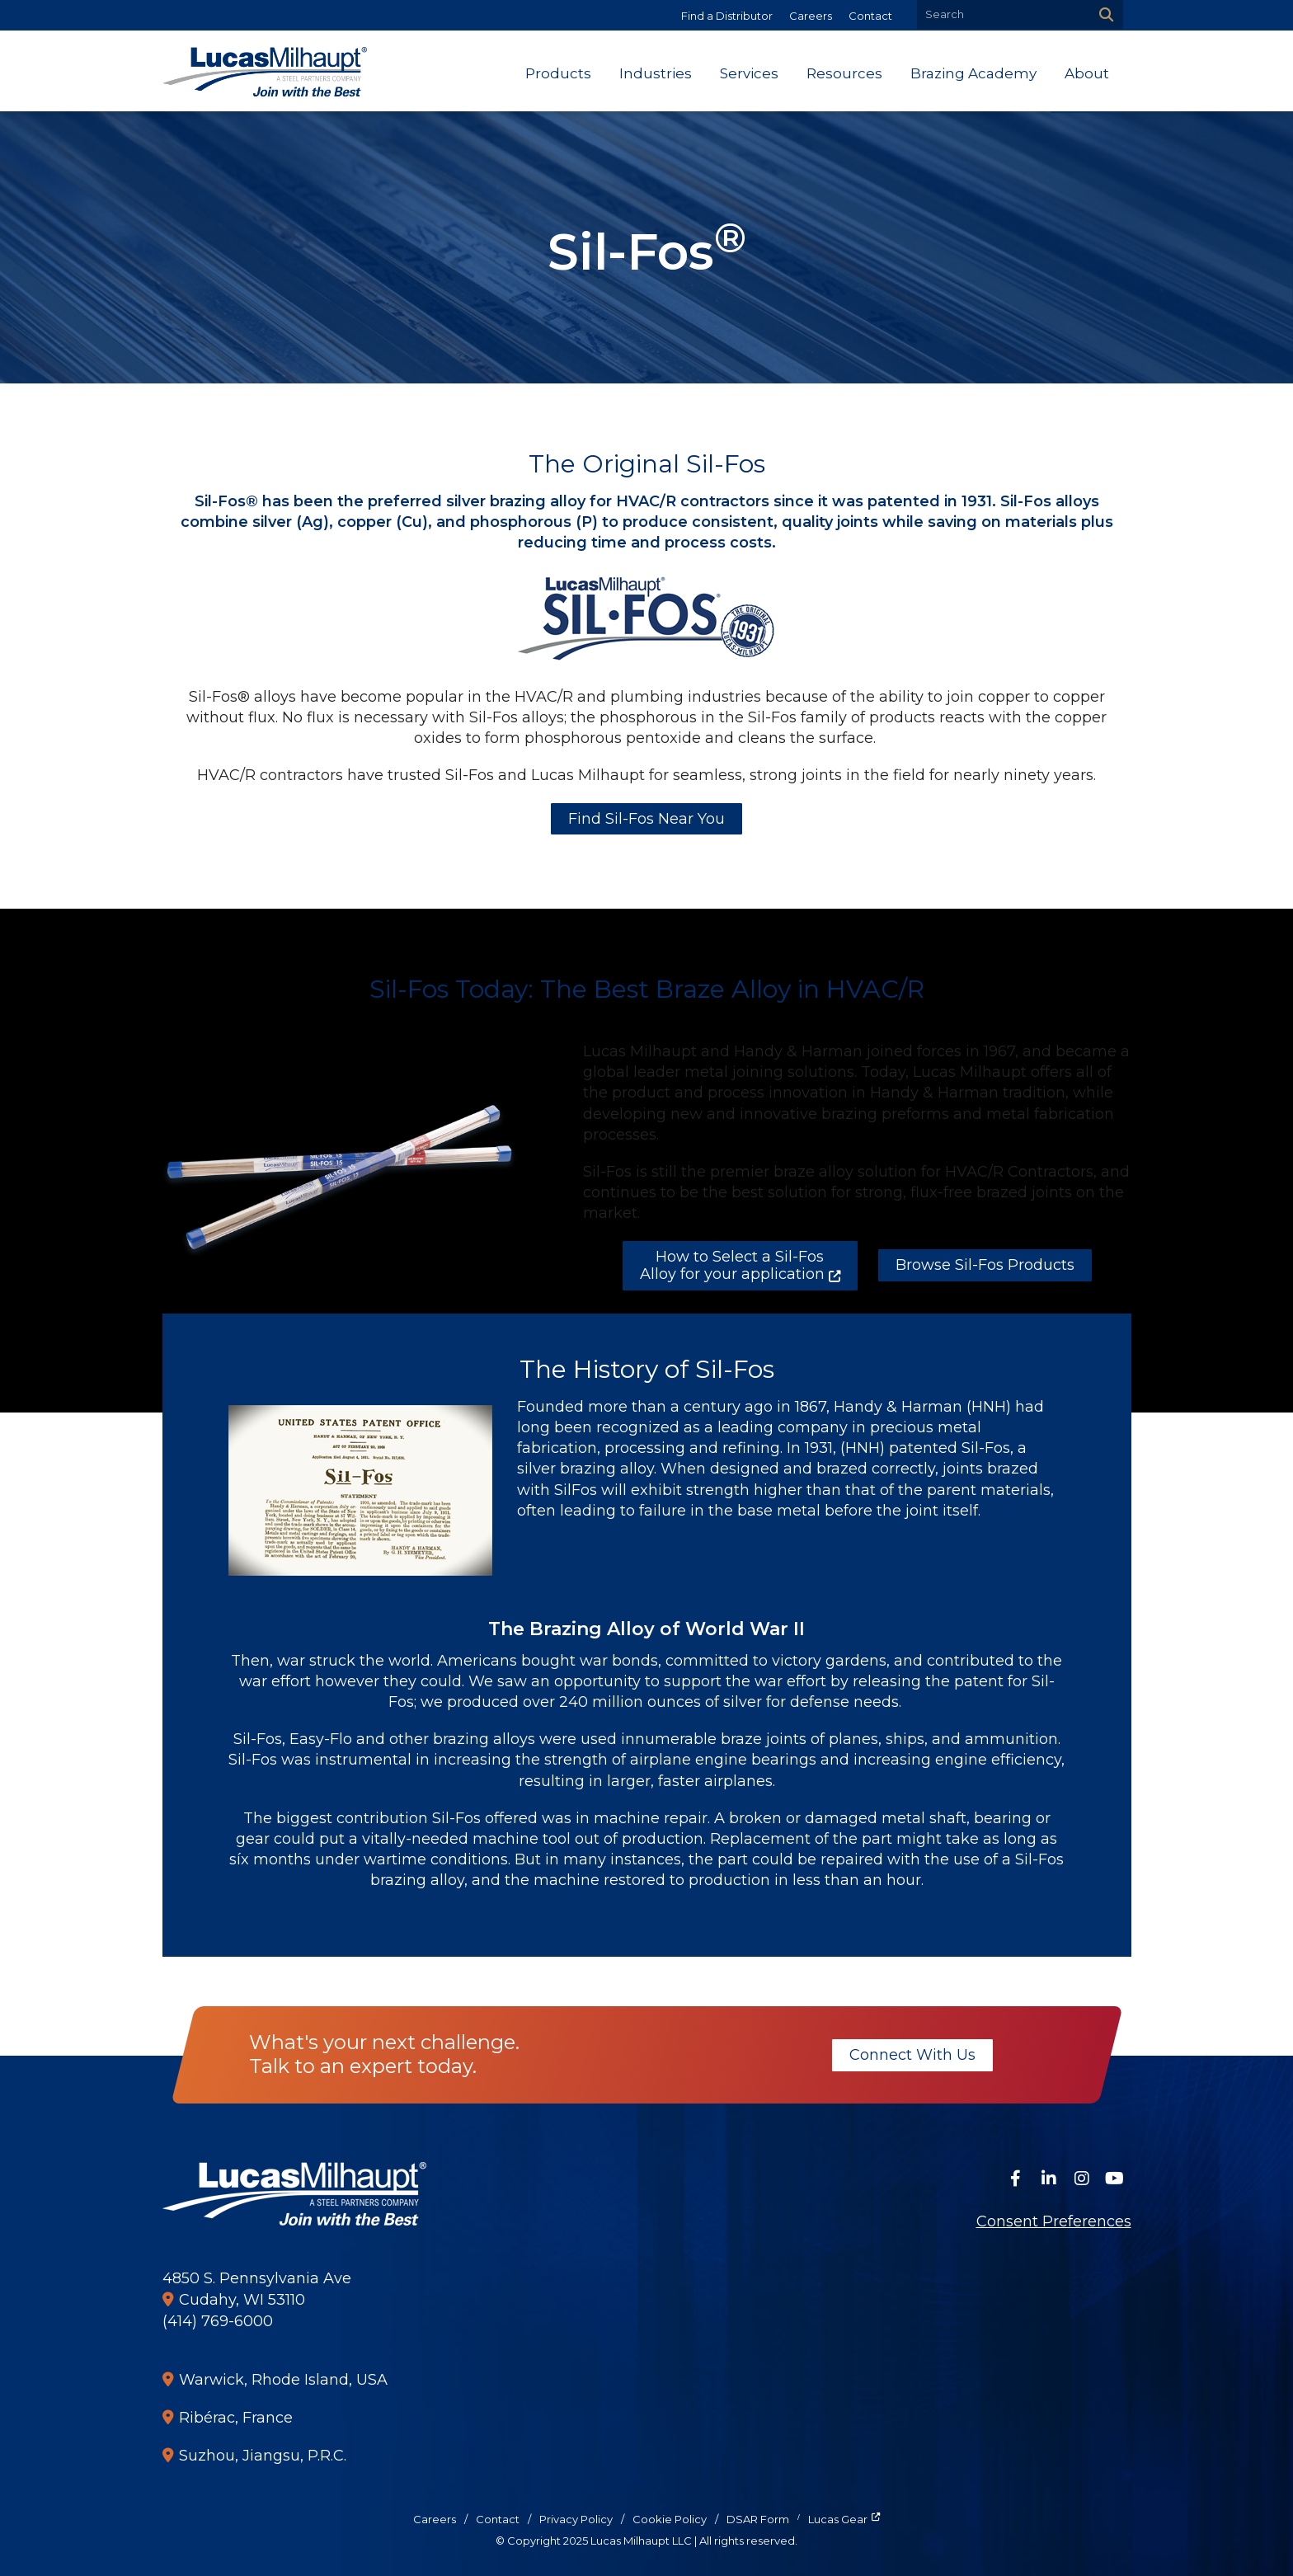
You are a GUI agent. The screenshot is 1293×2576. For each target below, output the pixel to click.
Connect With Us (912, 2055)
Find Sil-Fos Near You (646, 819)
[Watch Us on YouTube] (1114, 2178)
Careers (810, 15)
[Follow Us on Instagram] (1081, 2178)
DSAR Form (757, 2519)
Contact (870, 15)
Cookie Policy (669, 2519)
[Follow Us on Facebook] (1015, 2178)
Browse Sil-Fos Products (985, 1265)
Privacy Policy (576, 2519)
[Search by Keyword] (1001, 14)
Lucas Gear (837, 2519)
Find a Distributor (727, 15)
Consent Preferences (1053, 2221)
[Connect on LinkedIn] (1048, 2178)
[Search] (1104, 14)
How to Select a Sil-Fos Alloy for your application (732, 1266)
